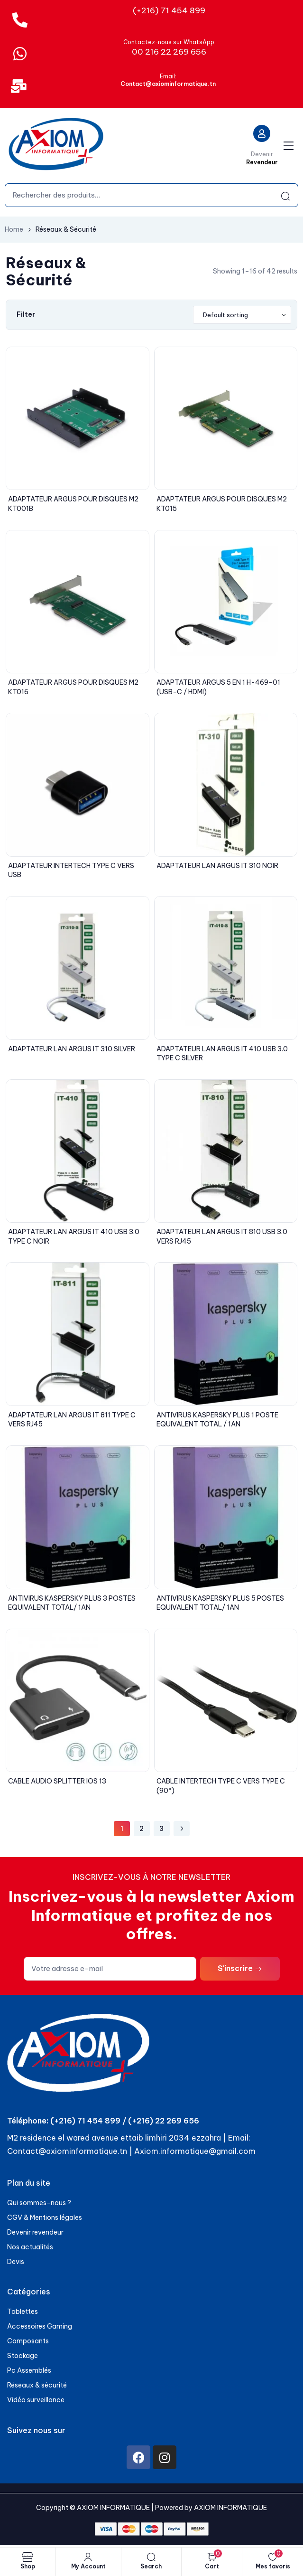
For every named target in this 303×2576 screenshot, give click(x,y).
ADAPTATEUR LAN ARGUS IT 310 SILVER (71, 1049)
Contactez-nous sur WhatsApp (168, 42)
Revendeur (262, 162)
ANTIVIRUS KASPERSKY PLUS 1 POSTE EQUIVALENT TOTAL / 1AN (217, 1420)
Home (14, 229)
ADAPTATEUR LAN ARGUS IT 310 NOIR (217, 865)
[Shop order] (242, 315)
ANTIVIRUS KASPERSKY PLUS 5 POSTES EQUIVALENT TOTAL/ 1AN (220, 1603)
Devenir (262, 154)
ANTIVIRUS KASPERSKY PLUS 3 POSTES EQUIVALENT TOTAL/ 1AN (72, 1603)
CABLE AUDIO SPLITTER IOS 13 (57, 1781)
